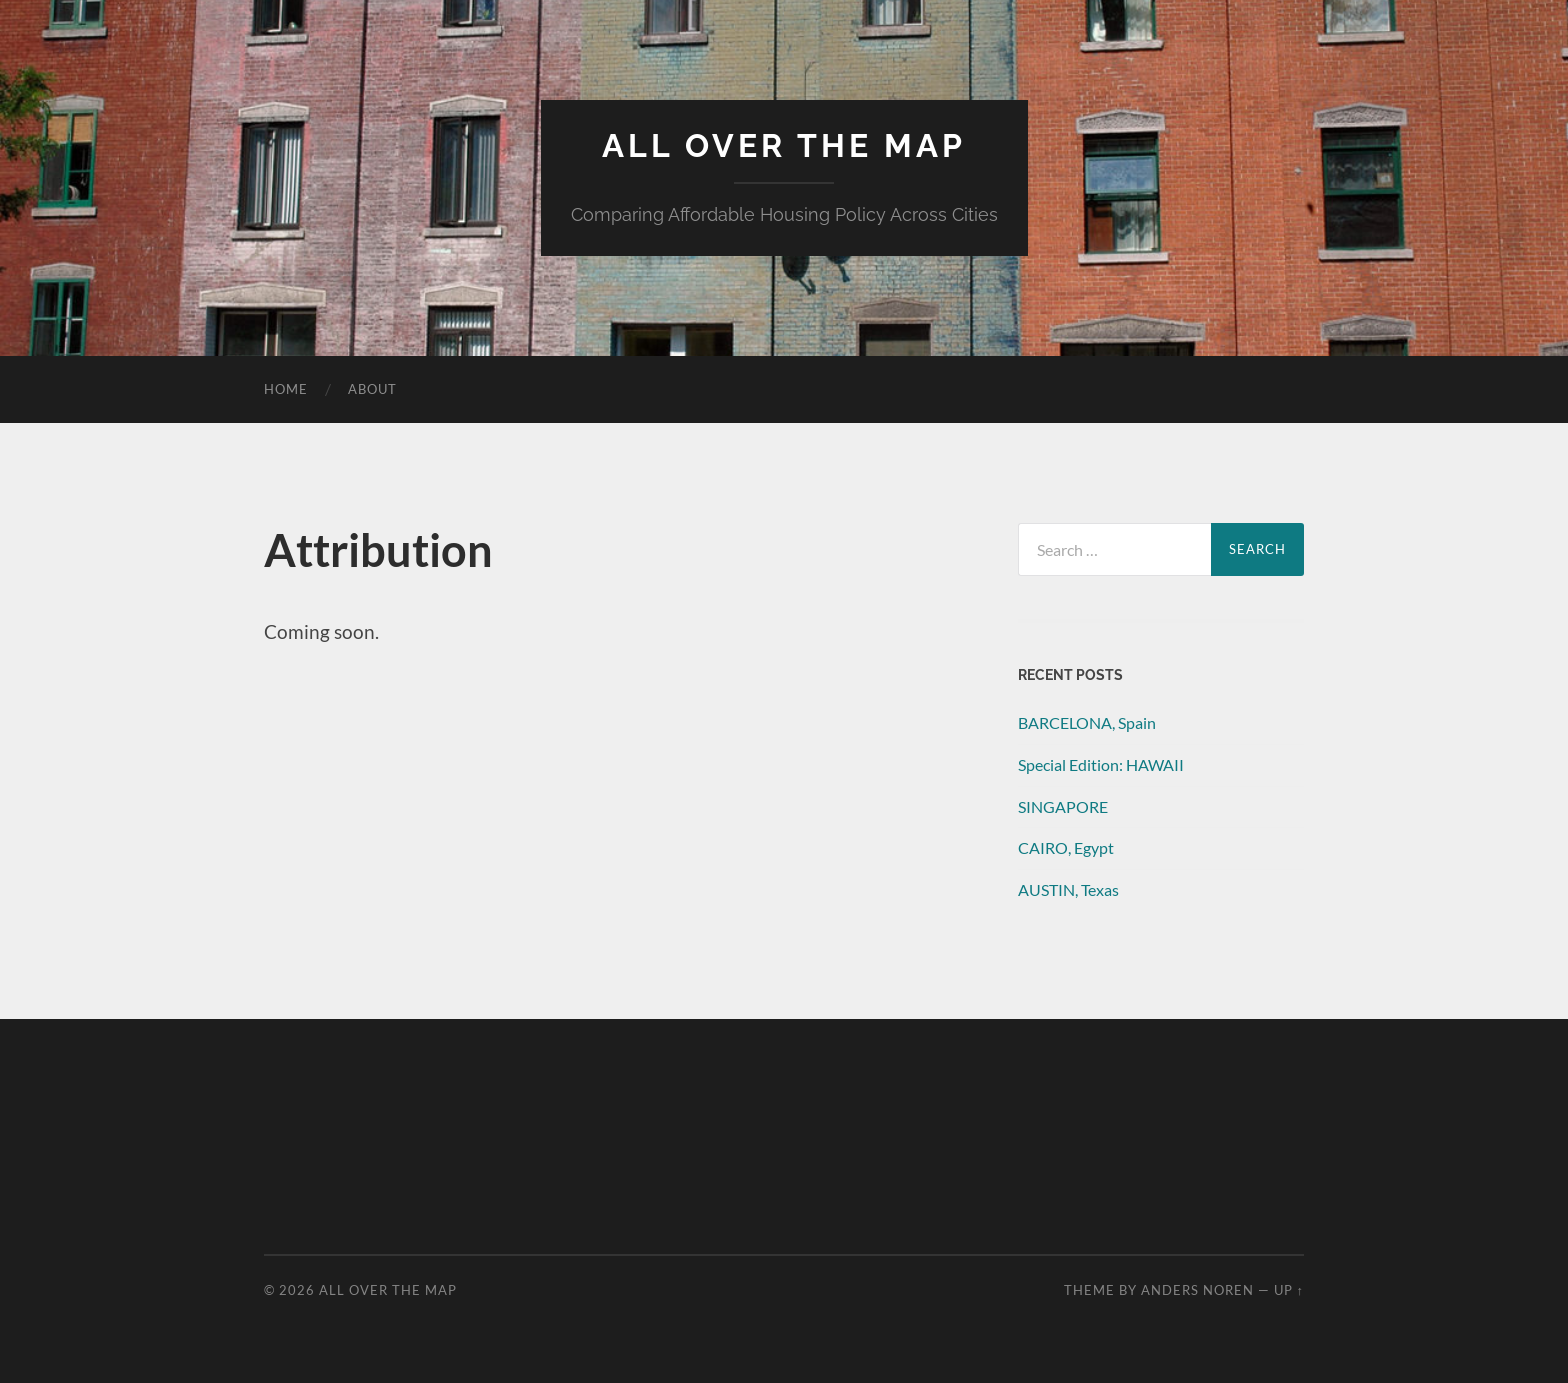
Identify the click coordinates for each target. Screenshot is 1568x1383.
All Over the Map (784, 145)
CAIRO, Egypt (1066, 847)
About (372, 389)
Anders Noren (1197, 1290)
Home (286, 389)
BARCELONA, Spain (1087, 722)
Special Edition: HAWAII (1101, 764)
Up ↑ (1289, 1290)
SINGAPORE (1063, 806)
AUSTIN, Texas (1068, 889)
